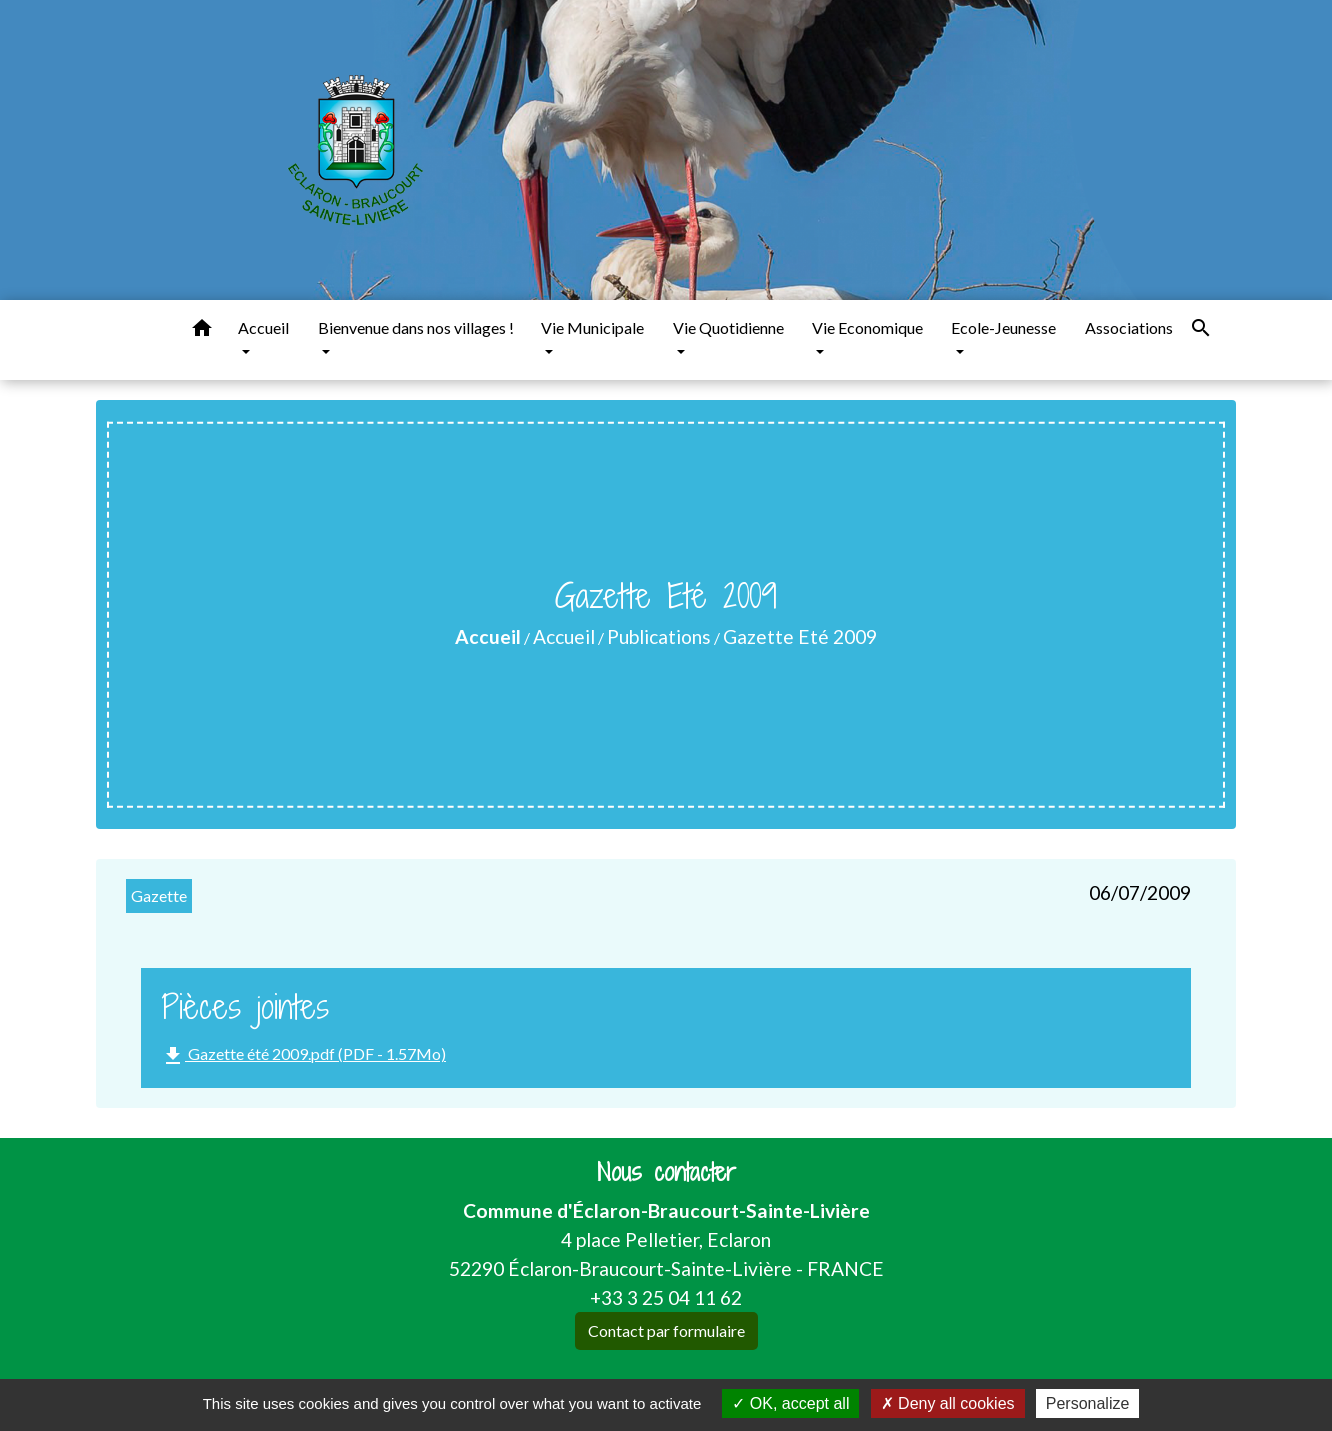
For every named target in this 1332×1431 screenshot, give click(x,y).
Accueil (488, 636)
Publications (659, 636)
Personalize (1088, 1403)
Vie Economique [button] (867, 327)
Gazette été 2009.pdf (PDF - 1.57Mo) (303, 1056)
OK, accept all (790, 1403)
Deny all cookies (948, 1403)
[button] (202, 331)
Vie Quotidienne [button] (728, 327)
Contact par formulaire (666, 1330)
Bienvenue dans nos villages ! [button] (416, 327)
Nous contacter (666, 1172)
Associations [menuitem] (1129, 327)
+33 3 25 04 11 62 (666, 1297)
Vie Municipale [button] (592, 327)
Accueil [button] (263, 327)
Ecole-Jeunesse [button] (1003, 327)
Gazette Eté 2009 (800, 636)
